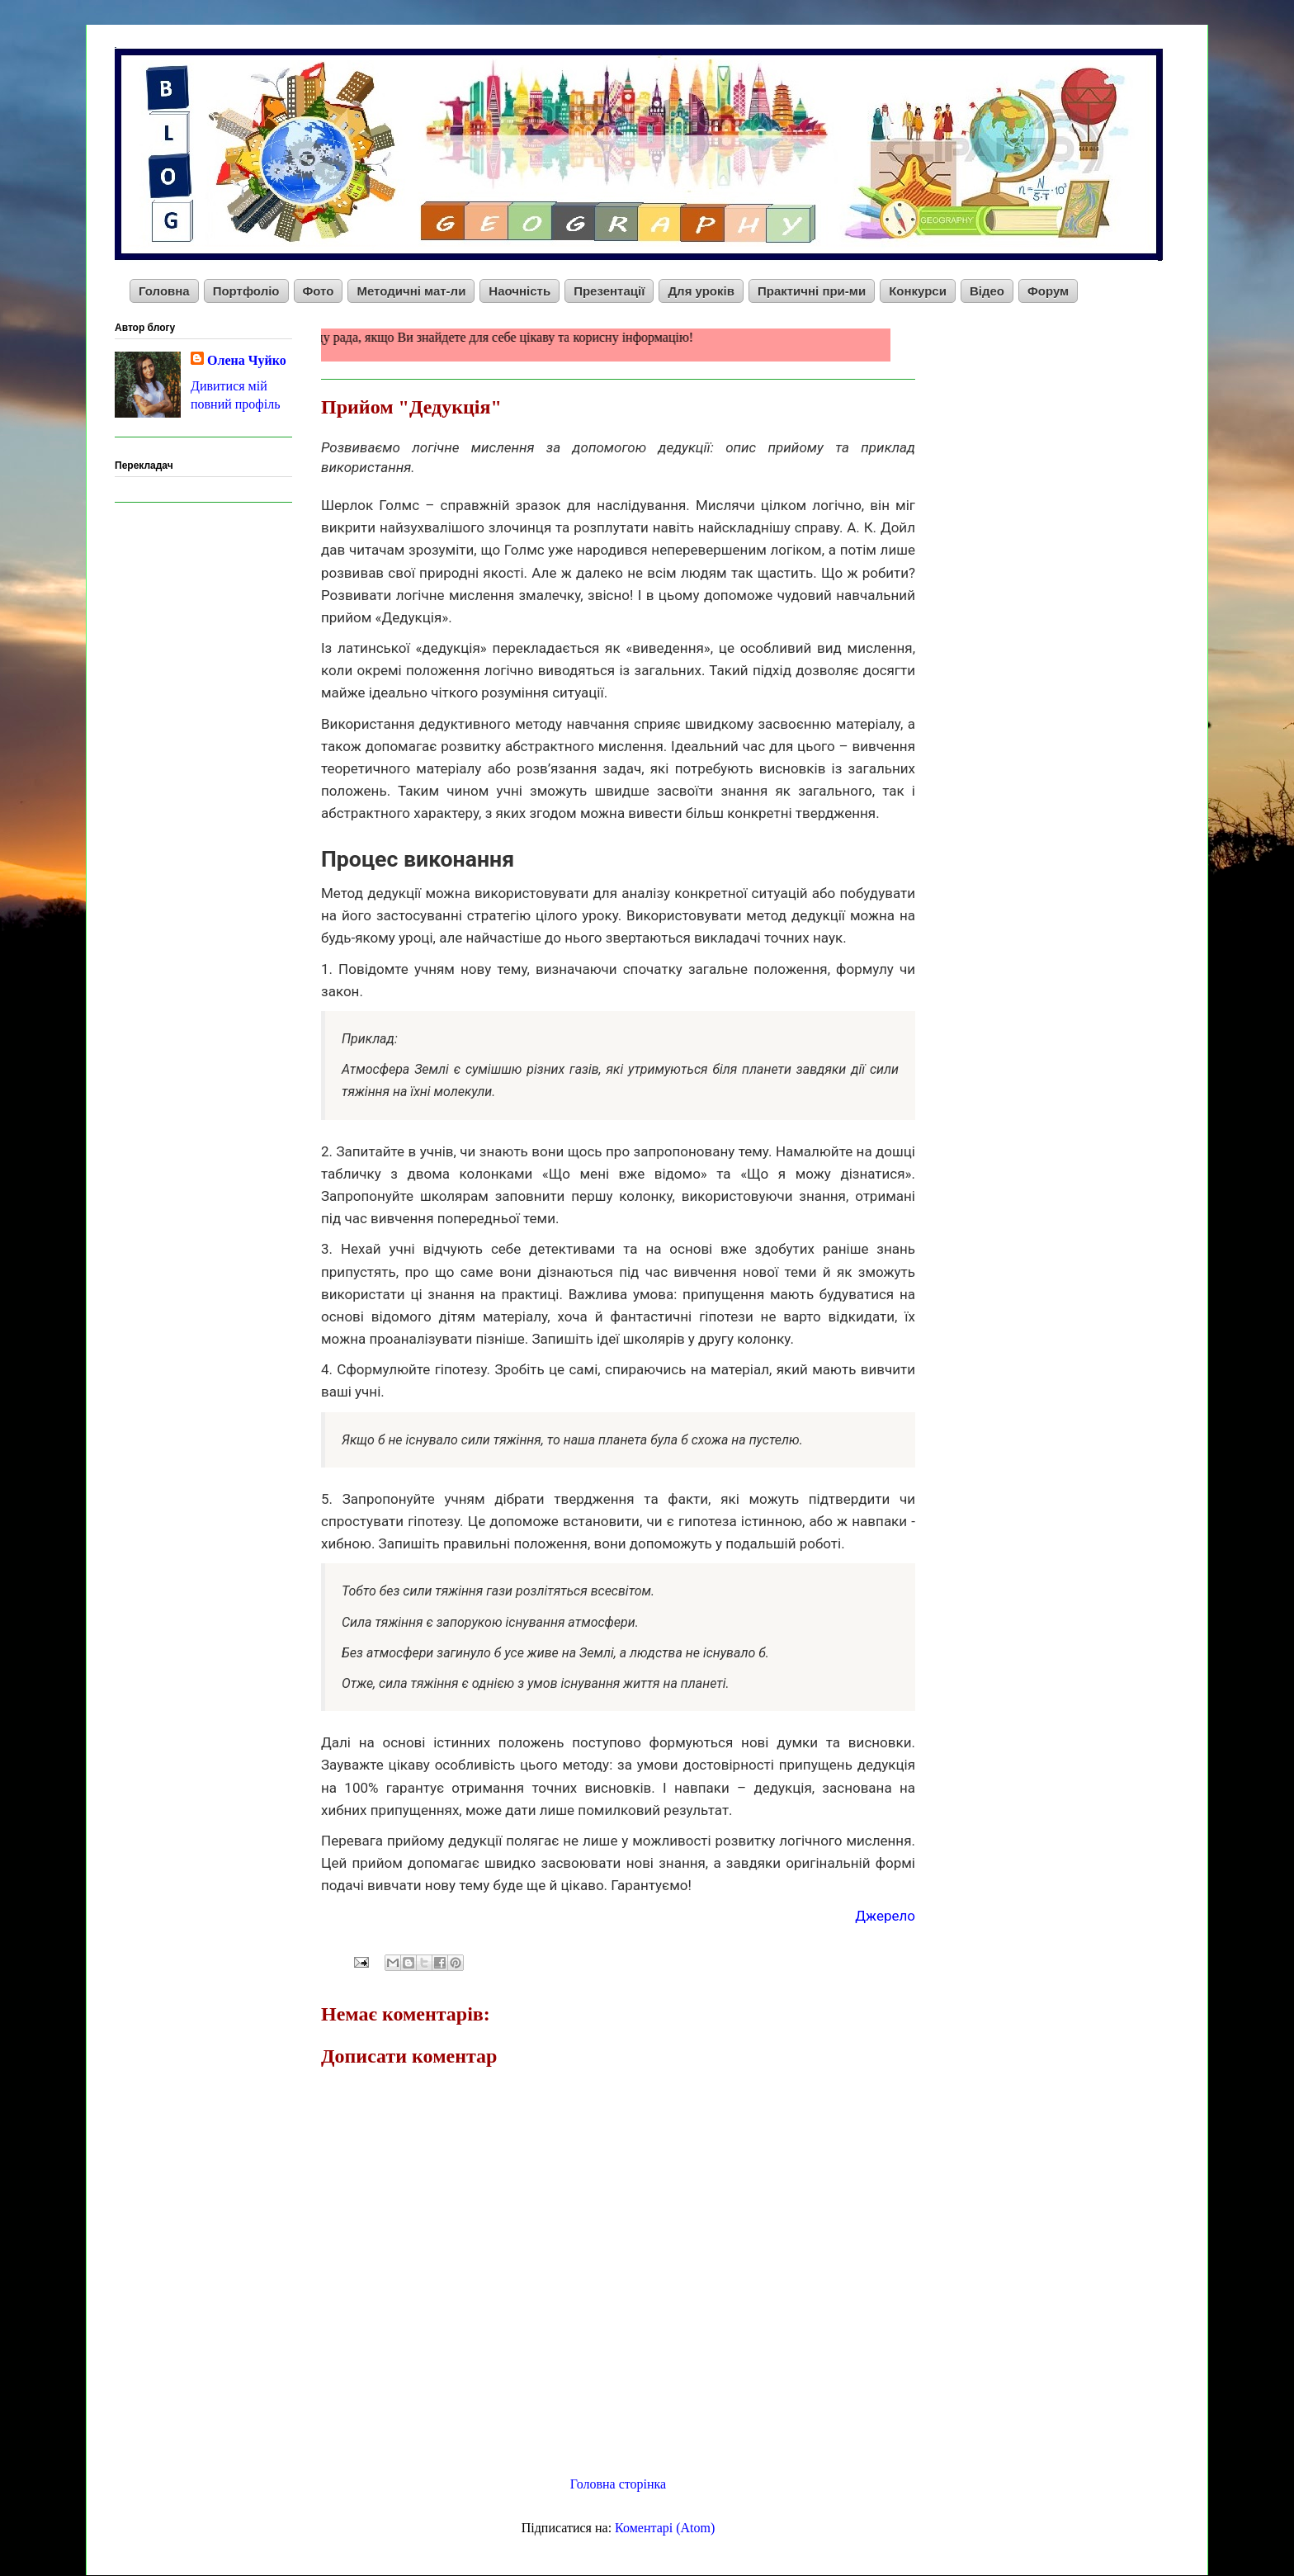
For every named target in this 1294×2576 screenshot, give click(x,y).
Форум (1048, 291)
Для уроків (701, 291)
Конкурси (918, 291)
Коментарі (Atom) (665, 2528)
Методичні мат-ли (411, 291)
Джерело (885, 1915)
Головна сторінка (618, 2484)
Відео (987, 291)
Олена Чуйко (246, 360)
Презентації (609, 291)
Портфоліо (246, 291)
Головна (164, 291)
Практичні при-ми (812, 291)
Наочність (519, 291)
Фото (318, 291)
